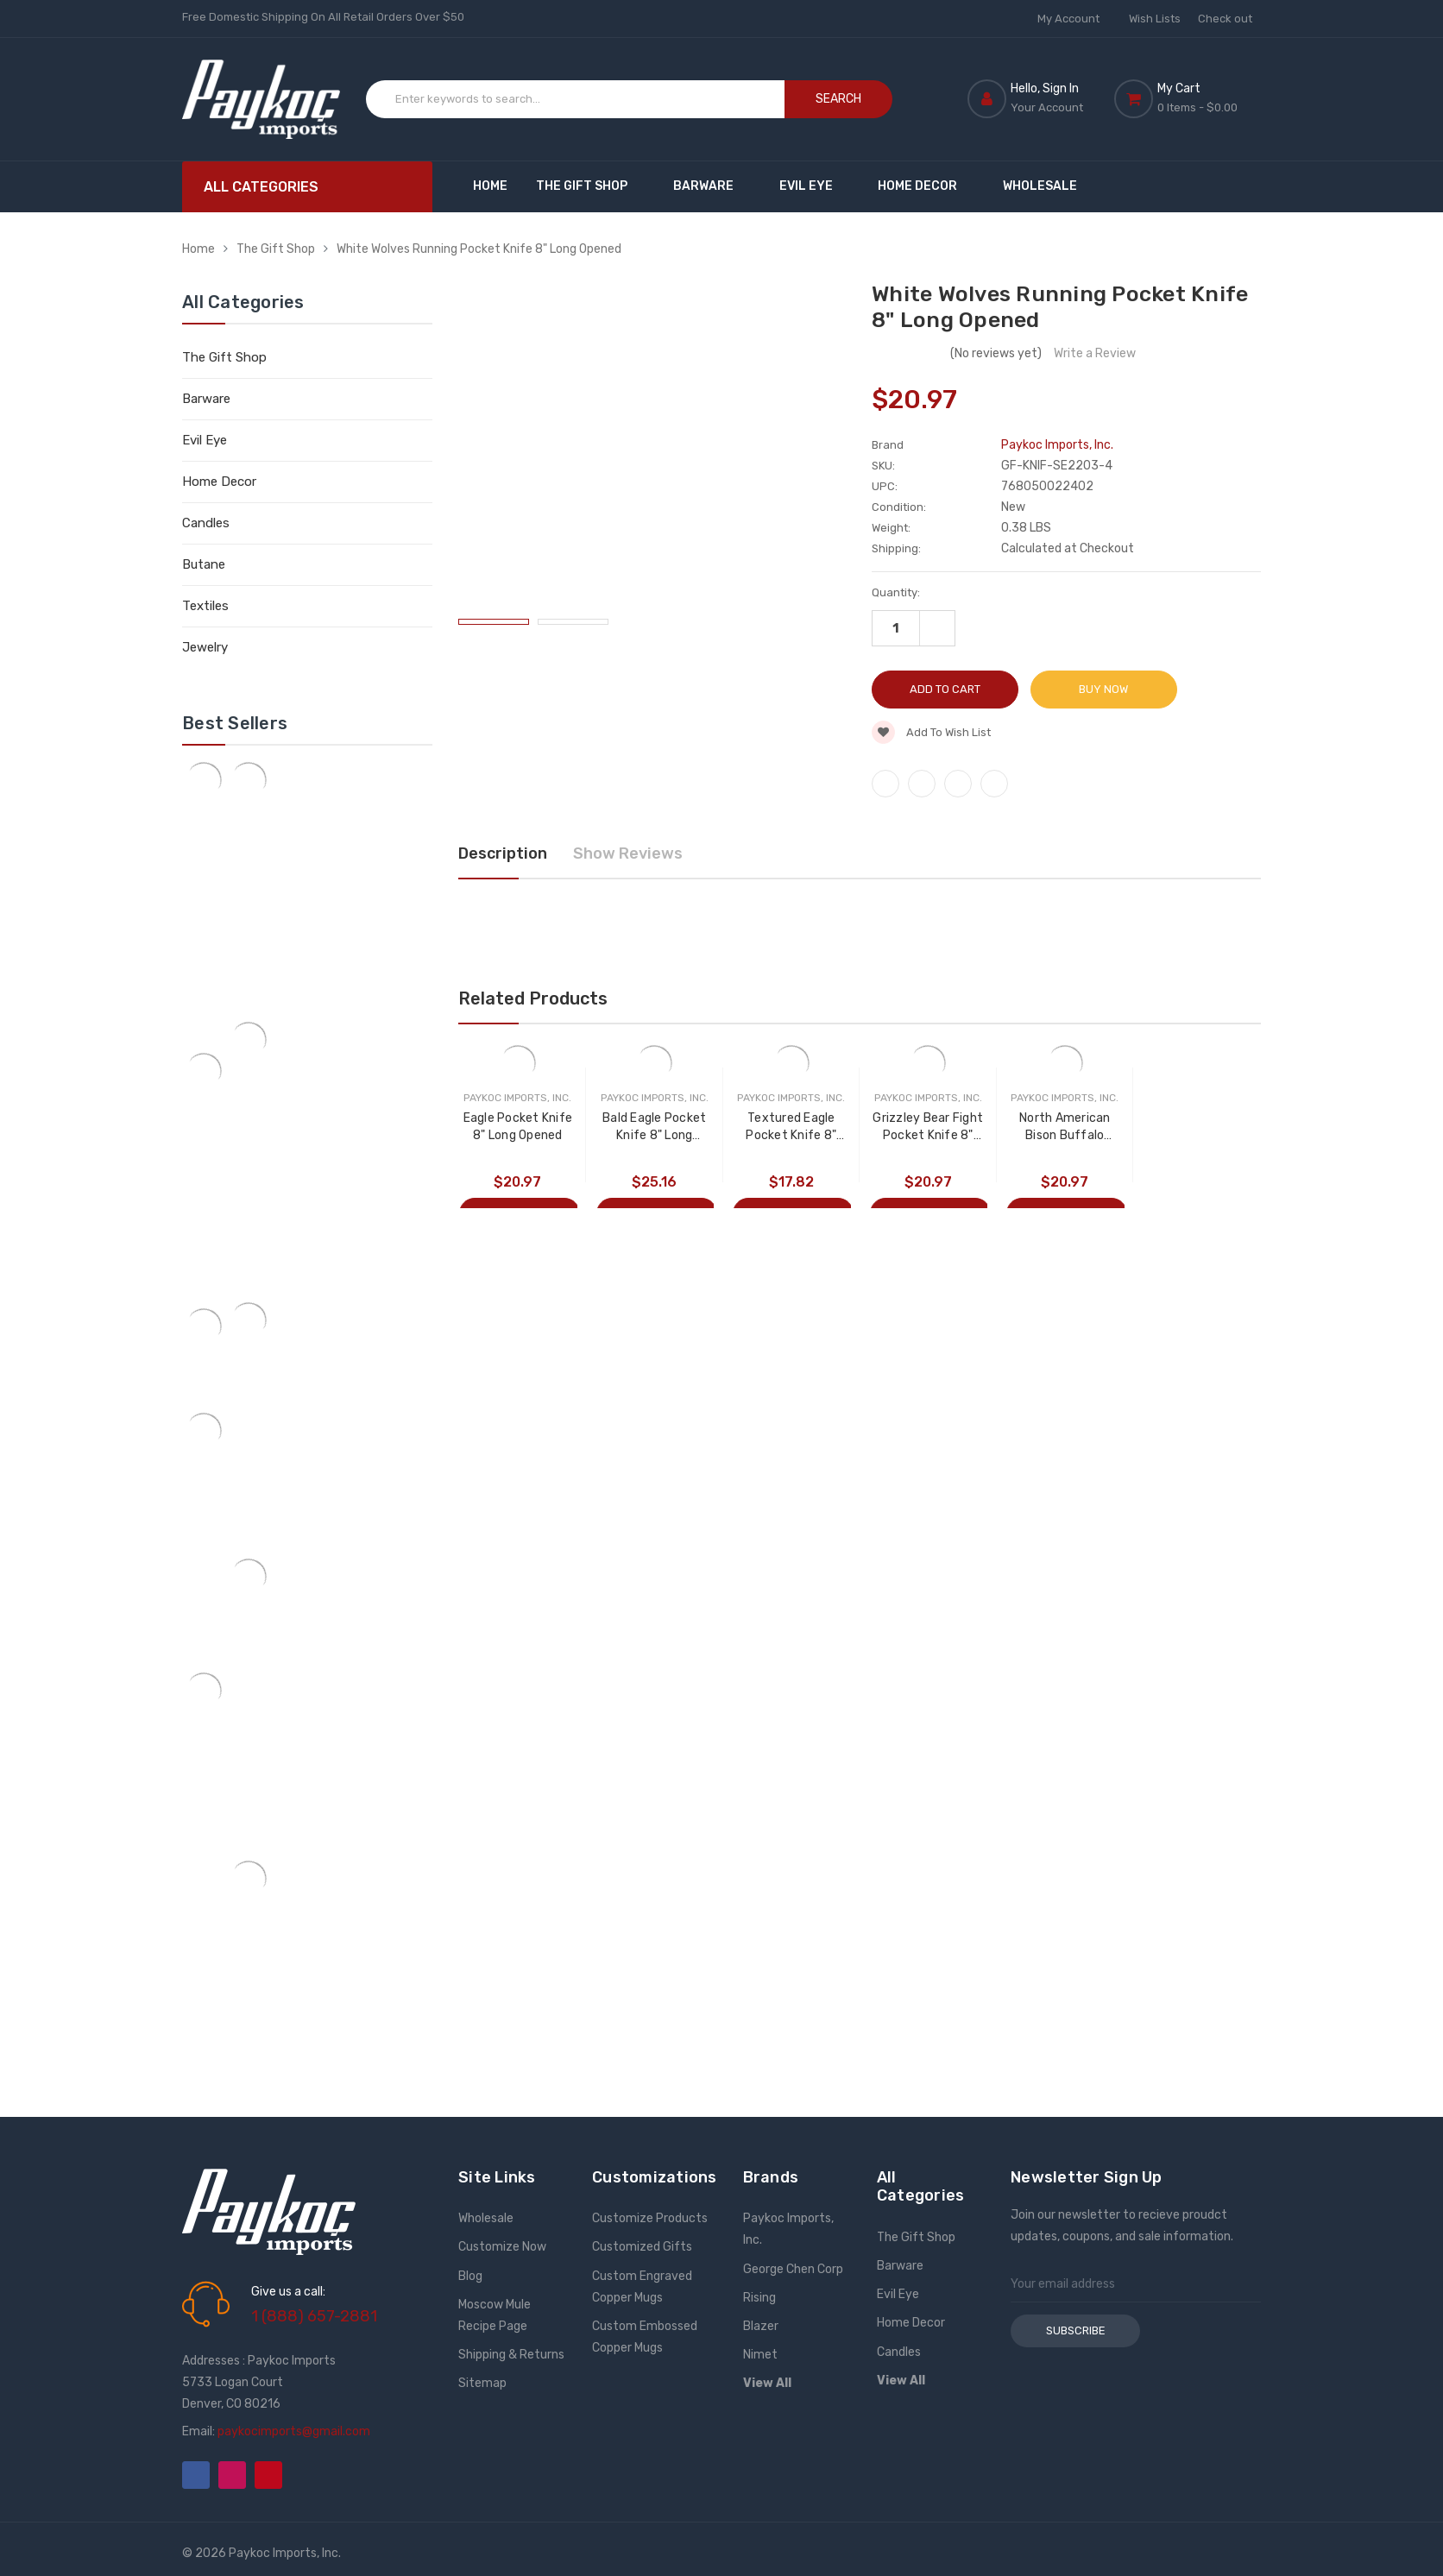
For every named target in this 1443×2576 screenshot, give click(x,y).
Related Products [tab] (533, 998)
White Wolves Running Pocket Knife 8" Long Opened (479, 249)
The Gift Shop (590, 186)
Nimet (760, 2354)
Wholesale (1040, 186)
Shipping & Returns (511, 2354)
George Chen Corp (793, 2269)
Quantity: (896, 592)
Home (490, 186)
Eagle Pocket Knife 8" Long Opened (518, 1127)
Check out (1225, 18)
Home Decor (926, 186)
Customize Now (502, 2246)
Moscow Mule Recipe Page (494, 2315)
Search (838, 98)
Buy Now (1103, 689)
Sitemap (482, 2383)
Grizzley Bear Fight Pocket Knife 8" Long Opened (929, 1127)
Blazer (760, 2326)
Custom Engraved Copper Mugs (642, 2287)
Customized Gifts (642, 2246)
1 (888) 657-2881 (314, 2316)
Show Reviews (628, 853)
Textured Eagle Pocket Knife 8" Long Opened (792, 1127)
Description (502, 853)
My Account (1074, 18)
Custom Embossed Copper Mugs (644, 2337)
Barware (711, 186)
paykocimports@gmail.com (293, 2431)
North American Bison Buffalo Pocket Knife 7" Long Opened (1066, 1127)
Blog (470, 2276)
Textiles (205, 606)
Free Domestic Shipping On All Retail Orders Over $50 (323, 16)
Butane (203, 564)
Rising (759, 2297)
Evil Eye (814, 186)
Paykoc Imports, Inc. (788, 2229)
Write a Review (1095, 353)
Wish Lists (1155, 18)
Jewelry (205, 647)
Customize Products (650, 2218)
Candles (206, 523)
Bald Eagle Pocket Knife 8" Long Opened (655, 1127)
